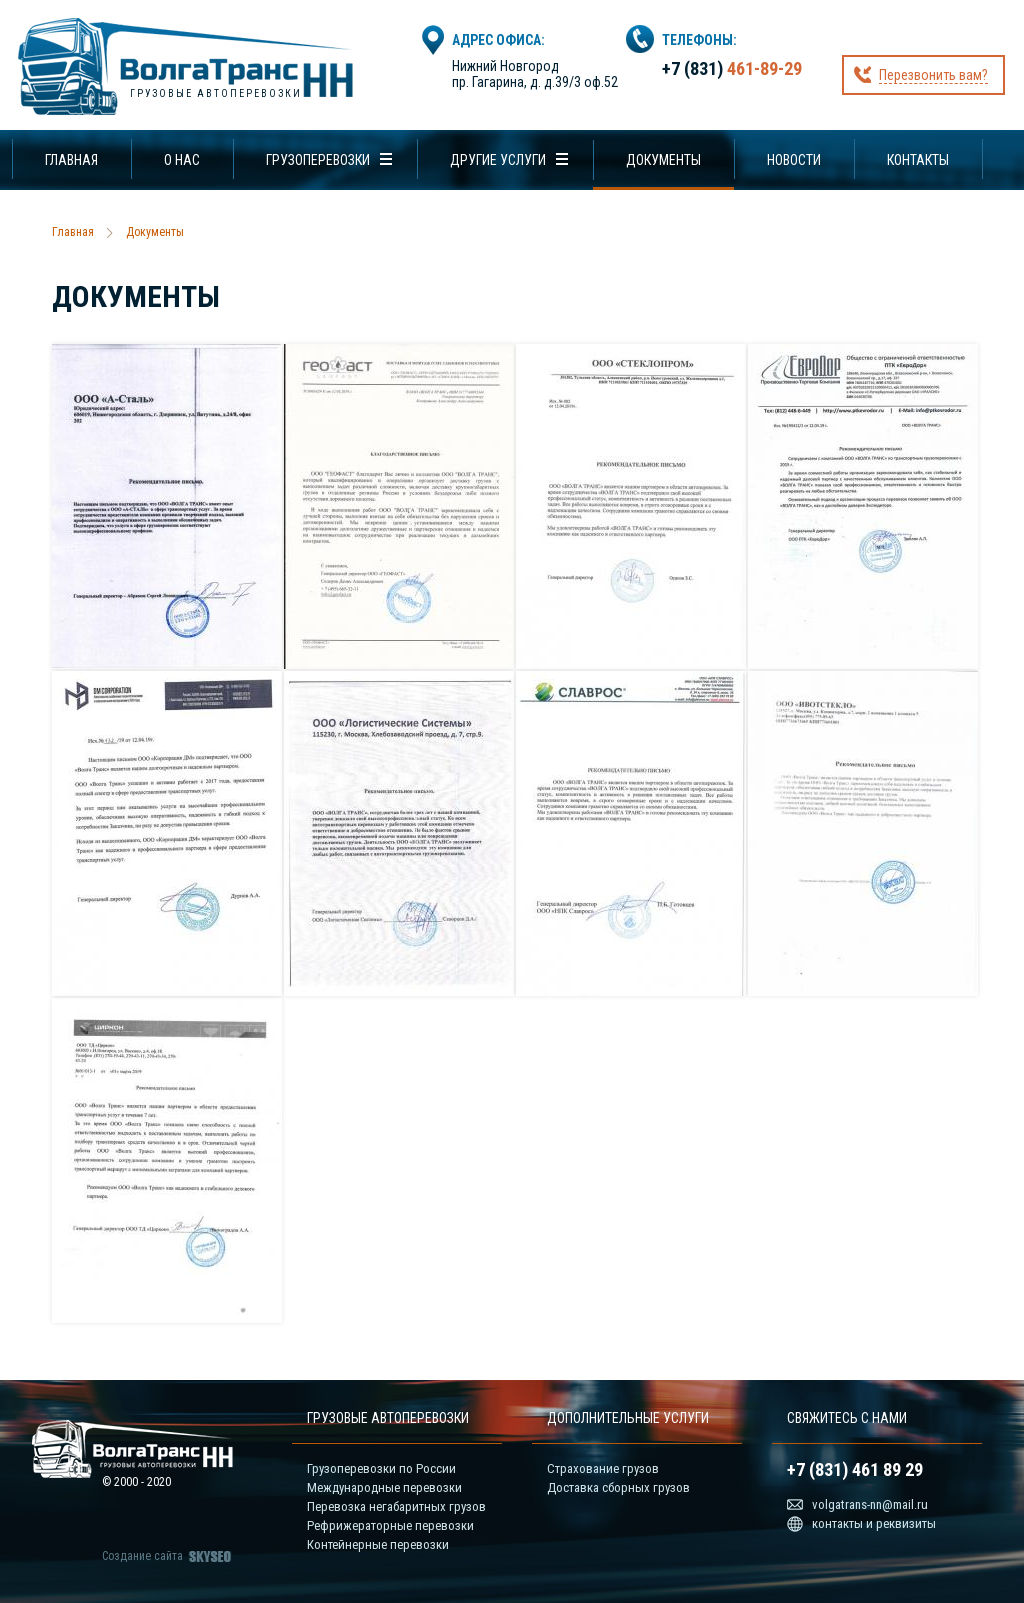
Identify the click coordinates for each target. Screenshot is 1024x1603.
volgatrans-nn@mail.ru (870, 1504)
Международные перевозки (384, 1487)
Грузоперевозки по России (381, 1468)
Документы (663, 160)
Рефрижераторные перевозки (390, 1525)
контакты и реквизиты (874, 1523)
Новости (794, 160)
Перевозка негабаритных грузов (396, 1506)
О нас (182, 160)
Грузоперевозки (318, 160)
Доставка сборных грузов (618, 1487)
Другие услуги (498, 160)
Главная (71, 160)
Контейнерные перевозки (378, 1544)
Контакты (918, 160)
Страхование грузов (603, 1468)
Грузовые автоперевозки (216, 93)
